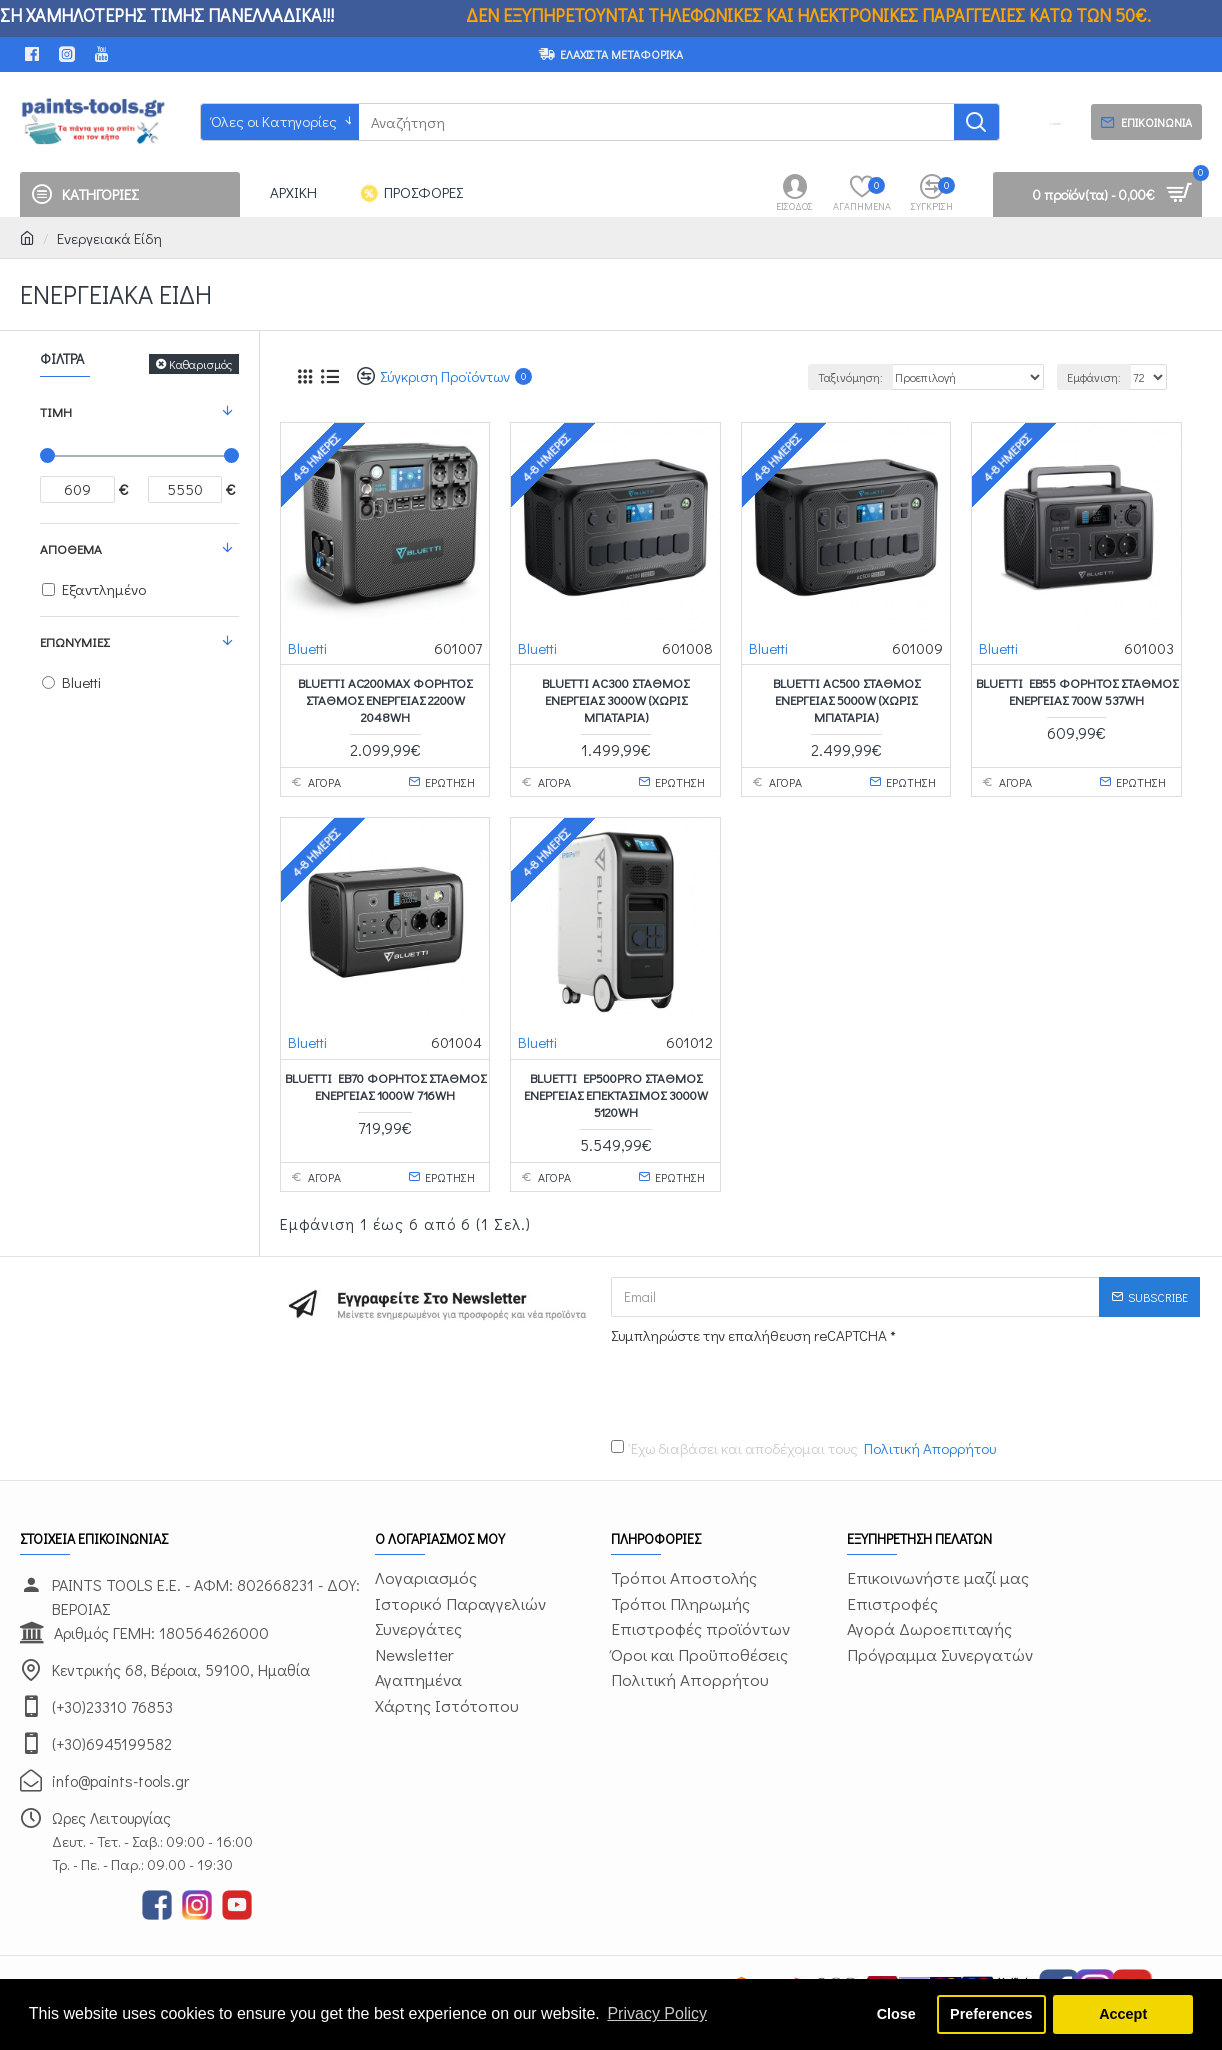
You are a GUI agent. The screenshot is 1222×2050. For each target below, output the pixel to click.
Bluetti (307, 648)
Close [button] (896, 2014)
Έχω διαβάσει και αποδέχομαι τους (805, 1448)
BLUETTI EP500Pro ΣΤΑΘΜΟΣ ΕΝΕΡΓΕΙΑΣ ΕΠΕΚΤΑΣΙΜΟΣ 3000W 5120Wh (616, 1095)
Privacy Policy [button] (657, 2013)
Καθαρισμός (200, 364)
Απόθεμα (71, 548)
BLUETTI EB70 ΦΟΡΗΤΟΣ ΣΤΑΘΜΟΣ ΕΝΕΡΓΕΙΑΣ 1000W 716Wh (385, 1086)
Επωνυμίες (74, 641)
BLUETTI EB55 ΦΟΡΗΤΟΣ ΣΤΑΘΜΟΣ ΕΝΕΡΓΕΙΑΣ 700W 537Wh (1077, 691)
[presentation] (751, 1387)
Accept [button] (1123, 2014)
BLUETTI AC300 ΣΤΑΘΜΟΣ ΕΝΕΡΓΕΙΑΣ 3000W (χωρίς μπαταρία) (615, 700)
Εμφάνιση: (1094, 377)
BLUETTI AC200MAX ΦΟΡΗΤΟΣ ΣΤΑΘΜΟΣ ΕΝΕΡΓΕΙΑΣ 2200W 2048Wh (385, 700)
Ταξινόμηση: (850, 377)
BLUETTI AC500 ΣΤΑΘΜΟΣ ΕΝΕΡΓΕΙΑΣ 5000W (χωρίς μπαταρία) (846, 700)
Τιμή (56, 411)
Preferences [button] (991, 2014)
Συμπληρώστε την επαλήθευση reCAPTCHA (749, 1335)
